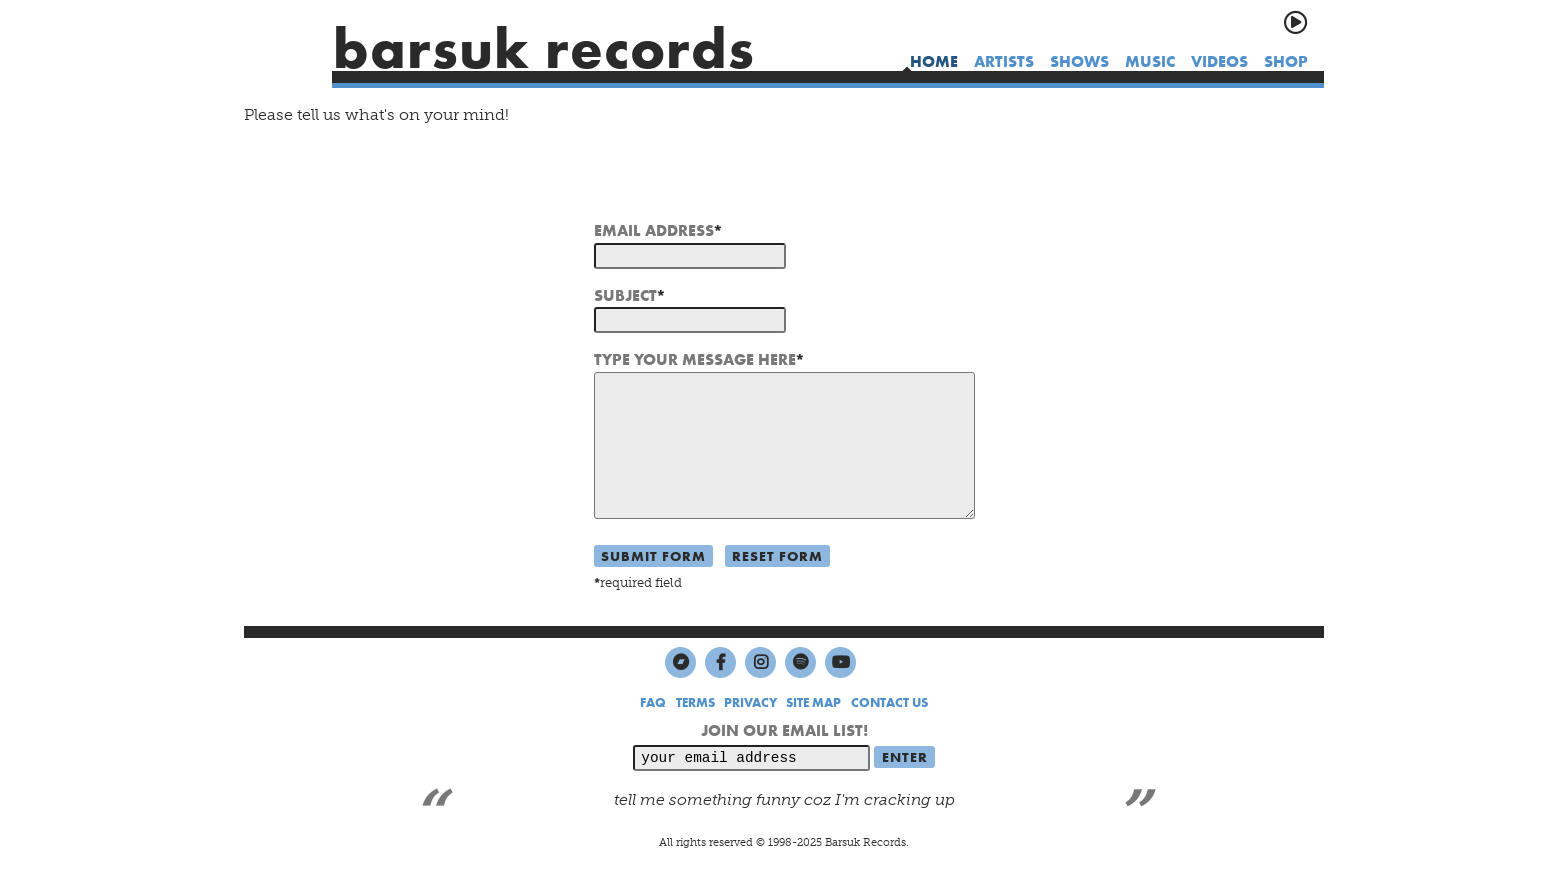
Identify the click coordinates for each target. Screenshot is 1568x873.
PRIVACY (750, 702)
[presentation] (746, 181)
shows (1079, 61)
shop (1286, 61)
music (1150, 61)
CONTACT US (889, 702)
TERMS (695, 702)
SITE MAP (813, 702)
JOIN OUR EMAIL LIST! (784, 730)
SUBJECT (625, 295)
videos (1219, 61)
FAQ (653, 702)
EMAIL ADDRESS (654, 230)
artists (1004, 61)
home (934, 61)
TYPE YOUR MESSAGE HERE (695, 359)
